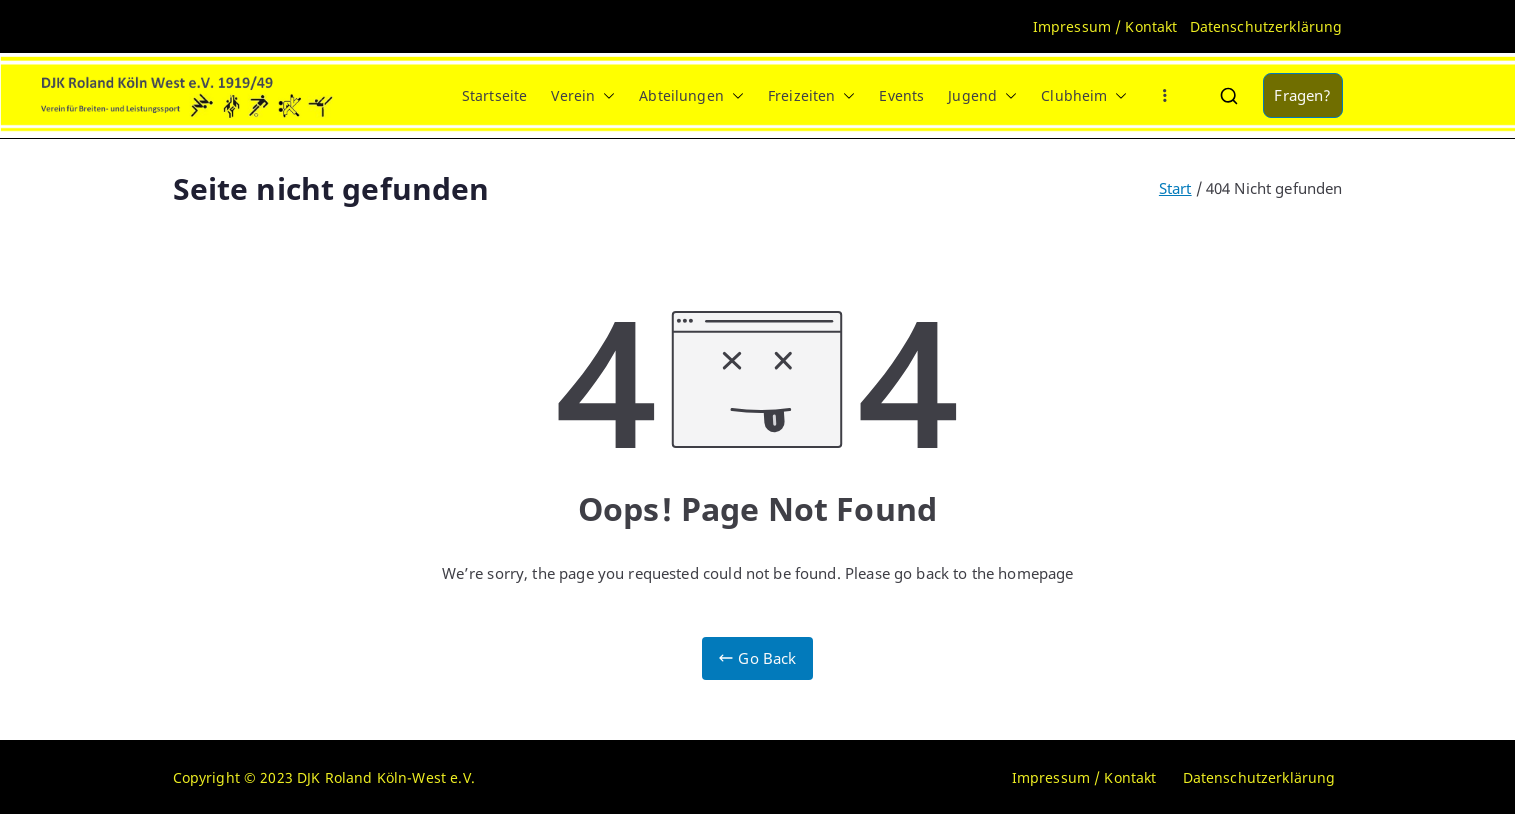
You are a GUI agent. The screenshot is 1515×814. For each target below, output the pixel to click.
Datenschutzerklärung (1266, 26)
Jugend (982, 96)
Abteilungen (691, 96)
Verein (583, 96)
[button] (605, 96)
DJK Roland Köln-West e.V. (386, 777)
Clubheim (1084, 96)
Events (901, 95)
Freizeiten (812, 96)
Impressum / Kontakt (1105, 26)
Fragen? (1302, 95)
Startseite (495, 95)
